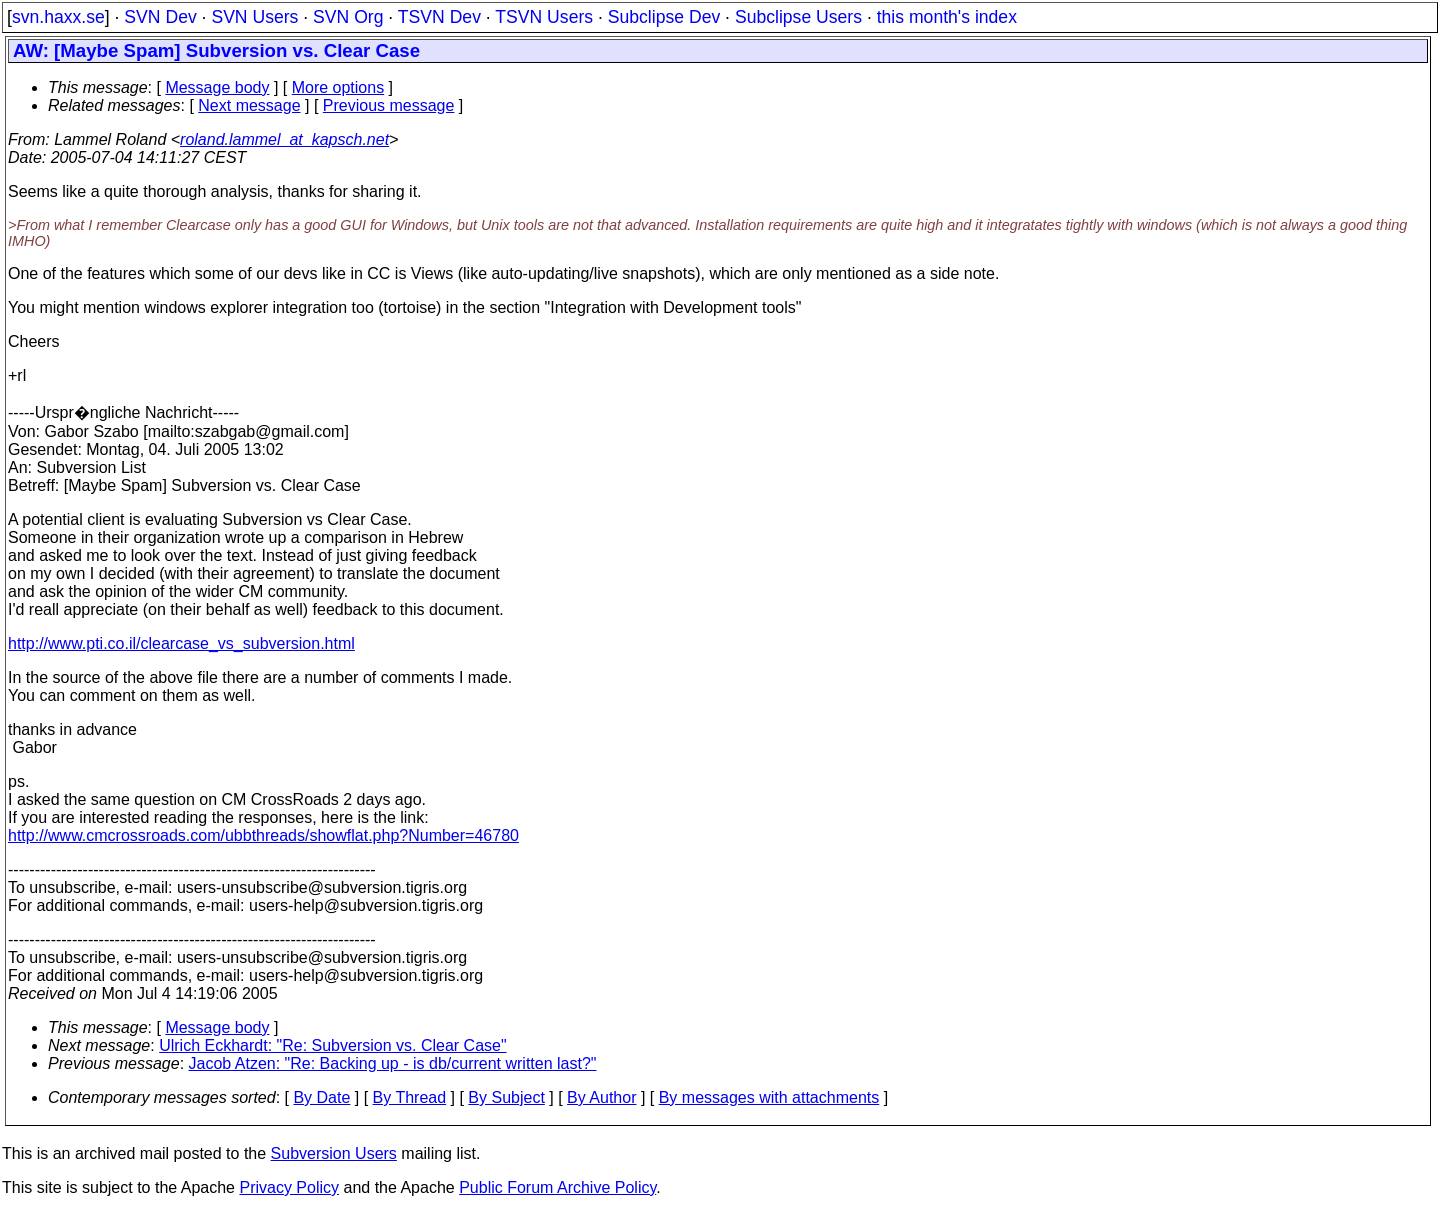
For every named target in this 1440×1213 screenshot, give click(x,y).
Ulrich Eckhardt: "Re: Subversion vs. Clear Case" (332, 1045)
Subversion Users (334, 1153)
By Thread (410, 1097)
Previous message (389, 105)
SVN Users (254, 17)
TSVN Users (544, 17)
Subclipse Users (798, 17)
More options (338, 87)
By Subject (506, 1097)
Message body (217, 87)
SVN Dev (160, 17)
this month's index (947, 17)
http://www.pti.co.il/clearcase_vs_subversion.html (181, 643)
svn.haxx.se (58, 17)
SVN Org (348, 17)
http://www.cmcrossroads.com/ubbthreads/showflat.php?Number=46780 (263, 835)
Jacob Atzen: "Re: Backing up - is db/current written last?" (393, 1063)
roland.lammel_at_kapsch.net (284, 139)
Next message (249, 105)
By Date (321, 1097)
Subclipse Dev (664, 17)
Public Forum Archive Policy (557, 1187)
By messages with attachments (769, 1097)
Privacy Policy (289, 1187)
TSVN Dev (439, 17)
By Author (601, 1097)
